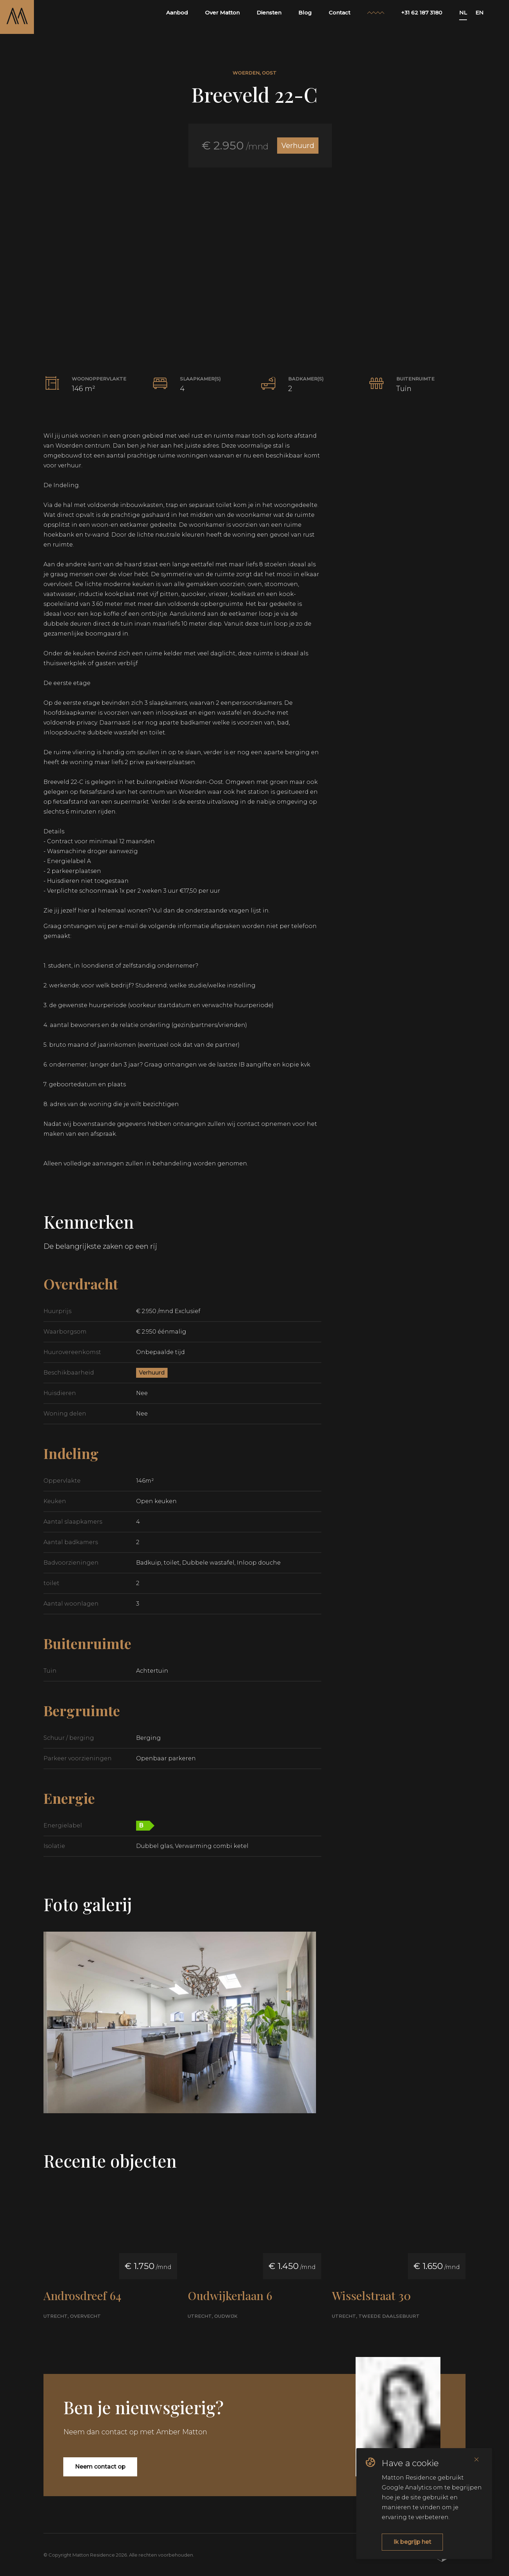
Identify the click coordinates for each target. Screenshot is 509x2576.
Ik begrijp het (412, 2542)
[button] (254, 252)
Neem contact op (100, 2466)
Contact (339, 12)
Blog (305, 12)
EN (479, 12)
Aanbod (177, 12)
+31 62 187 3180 (421, 12)
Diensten (269, 12)
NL (463, 12)
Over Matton (222, 12)
